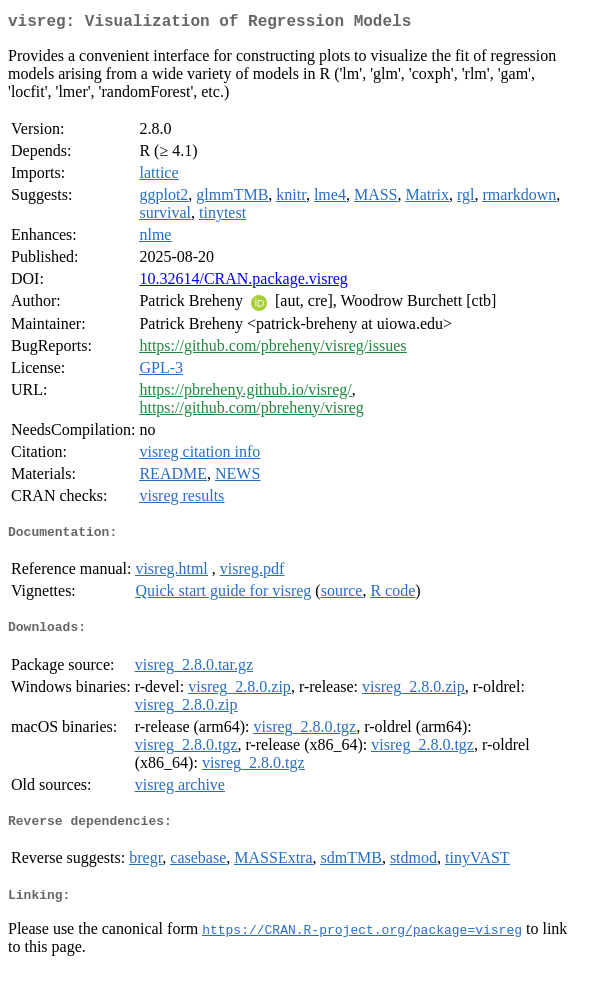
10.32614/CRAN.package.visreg (243, 282)
